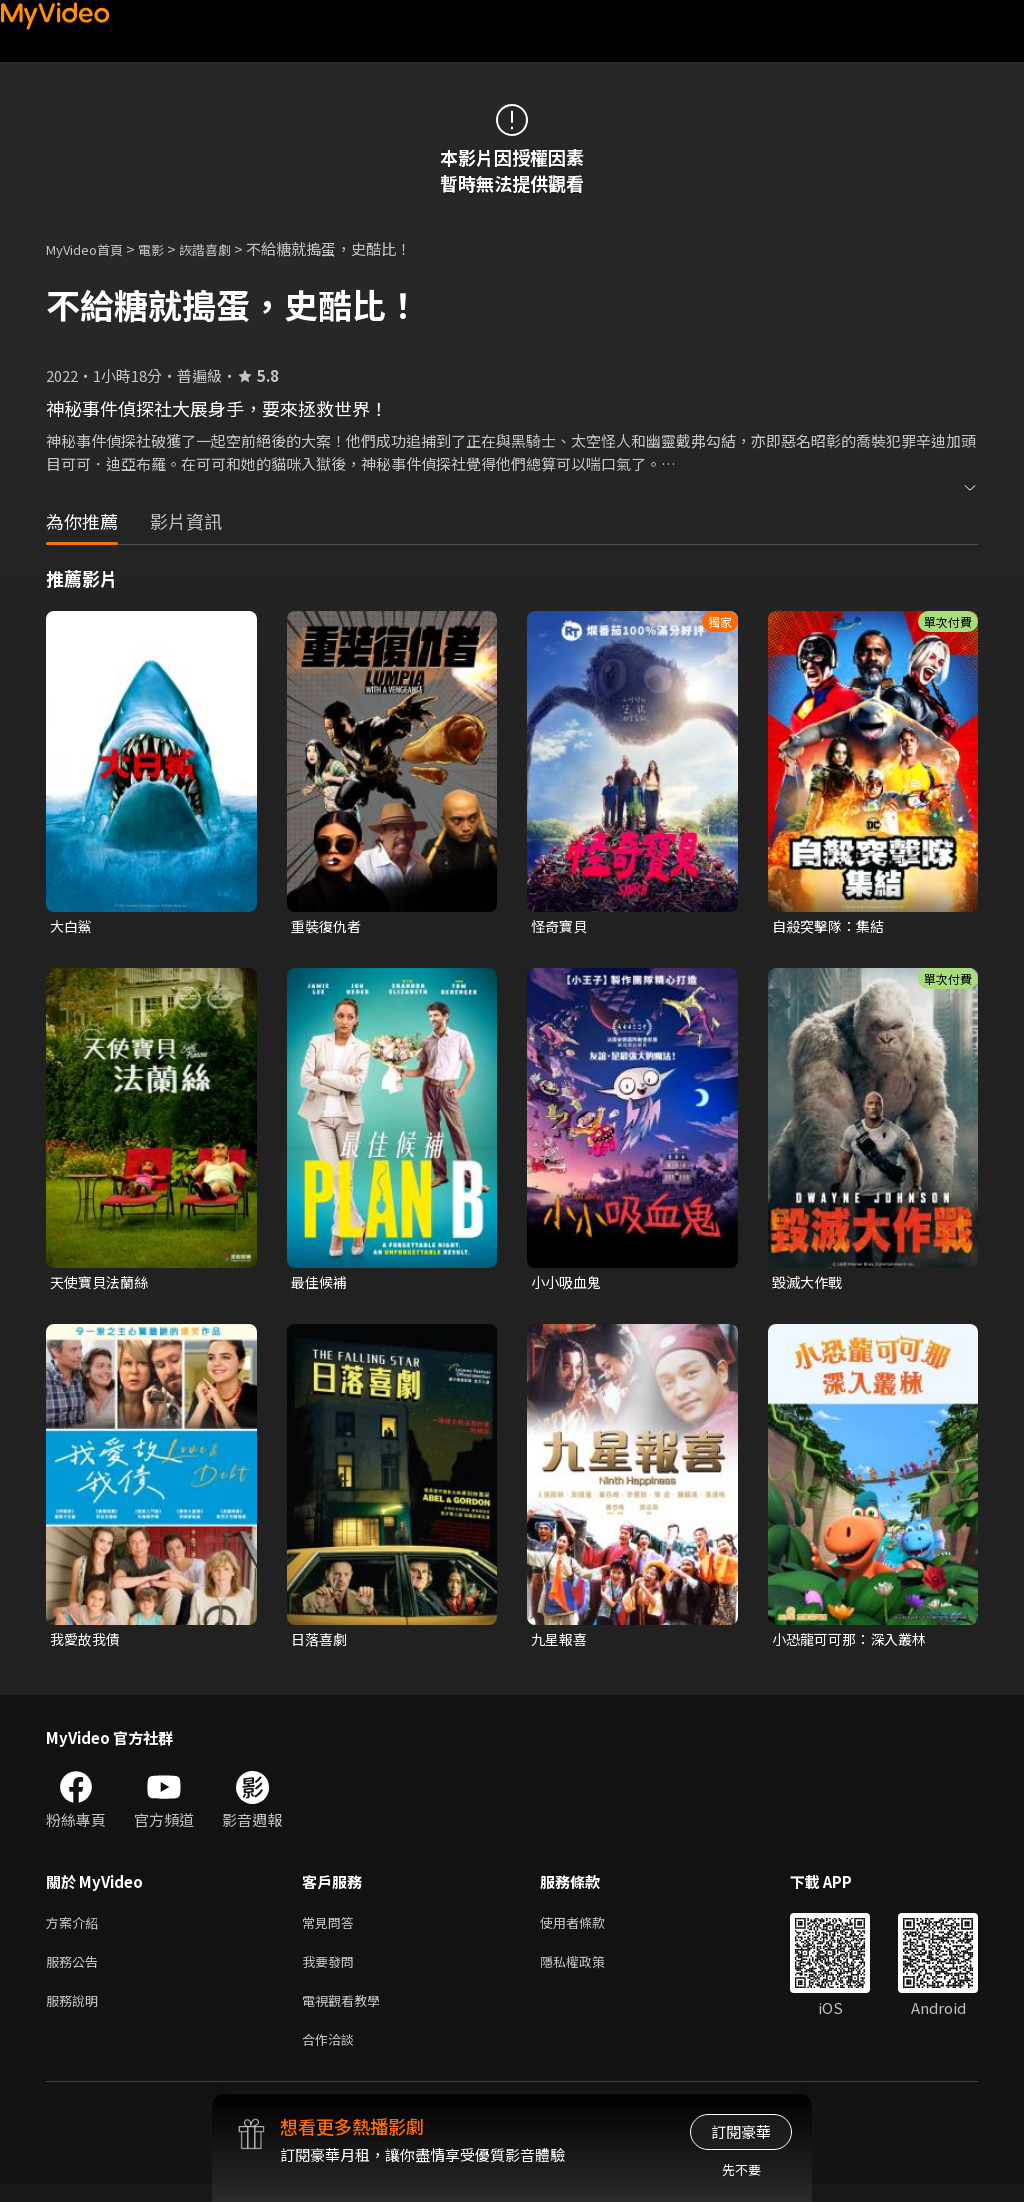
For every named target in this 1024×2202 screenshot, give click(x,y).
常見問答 (332, 1929)
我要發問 (332, 1971)
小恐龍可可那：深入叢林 (854, 1643)
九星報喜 (561, 1643)
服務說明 (76, 2013)
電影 (167, 248)
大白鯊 (72, 926)
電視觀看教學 (347, 2013)
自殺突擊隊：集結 (832, 926)
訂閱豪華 (741, 2131)
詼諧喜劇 (227, 248)
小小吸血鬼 (568, 1284)
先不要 (741, 2169)
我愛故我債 (87, 1643)
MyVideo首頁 (91, 248)
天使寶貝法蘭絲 (102, 1284)
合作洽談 (332, 2055)
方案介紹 (76, 1929)
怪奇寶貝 (561, 926)
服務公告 (76, 1971)
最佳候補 (321, 1284)
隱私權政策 (589, 1971)
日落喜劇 (321, 1643)
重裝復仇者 (328, 926)
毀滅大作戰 (809, 1284)
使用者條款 (589, 1929)
